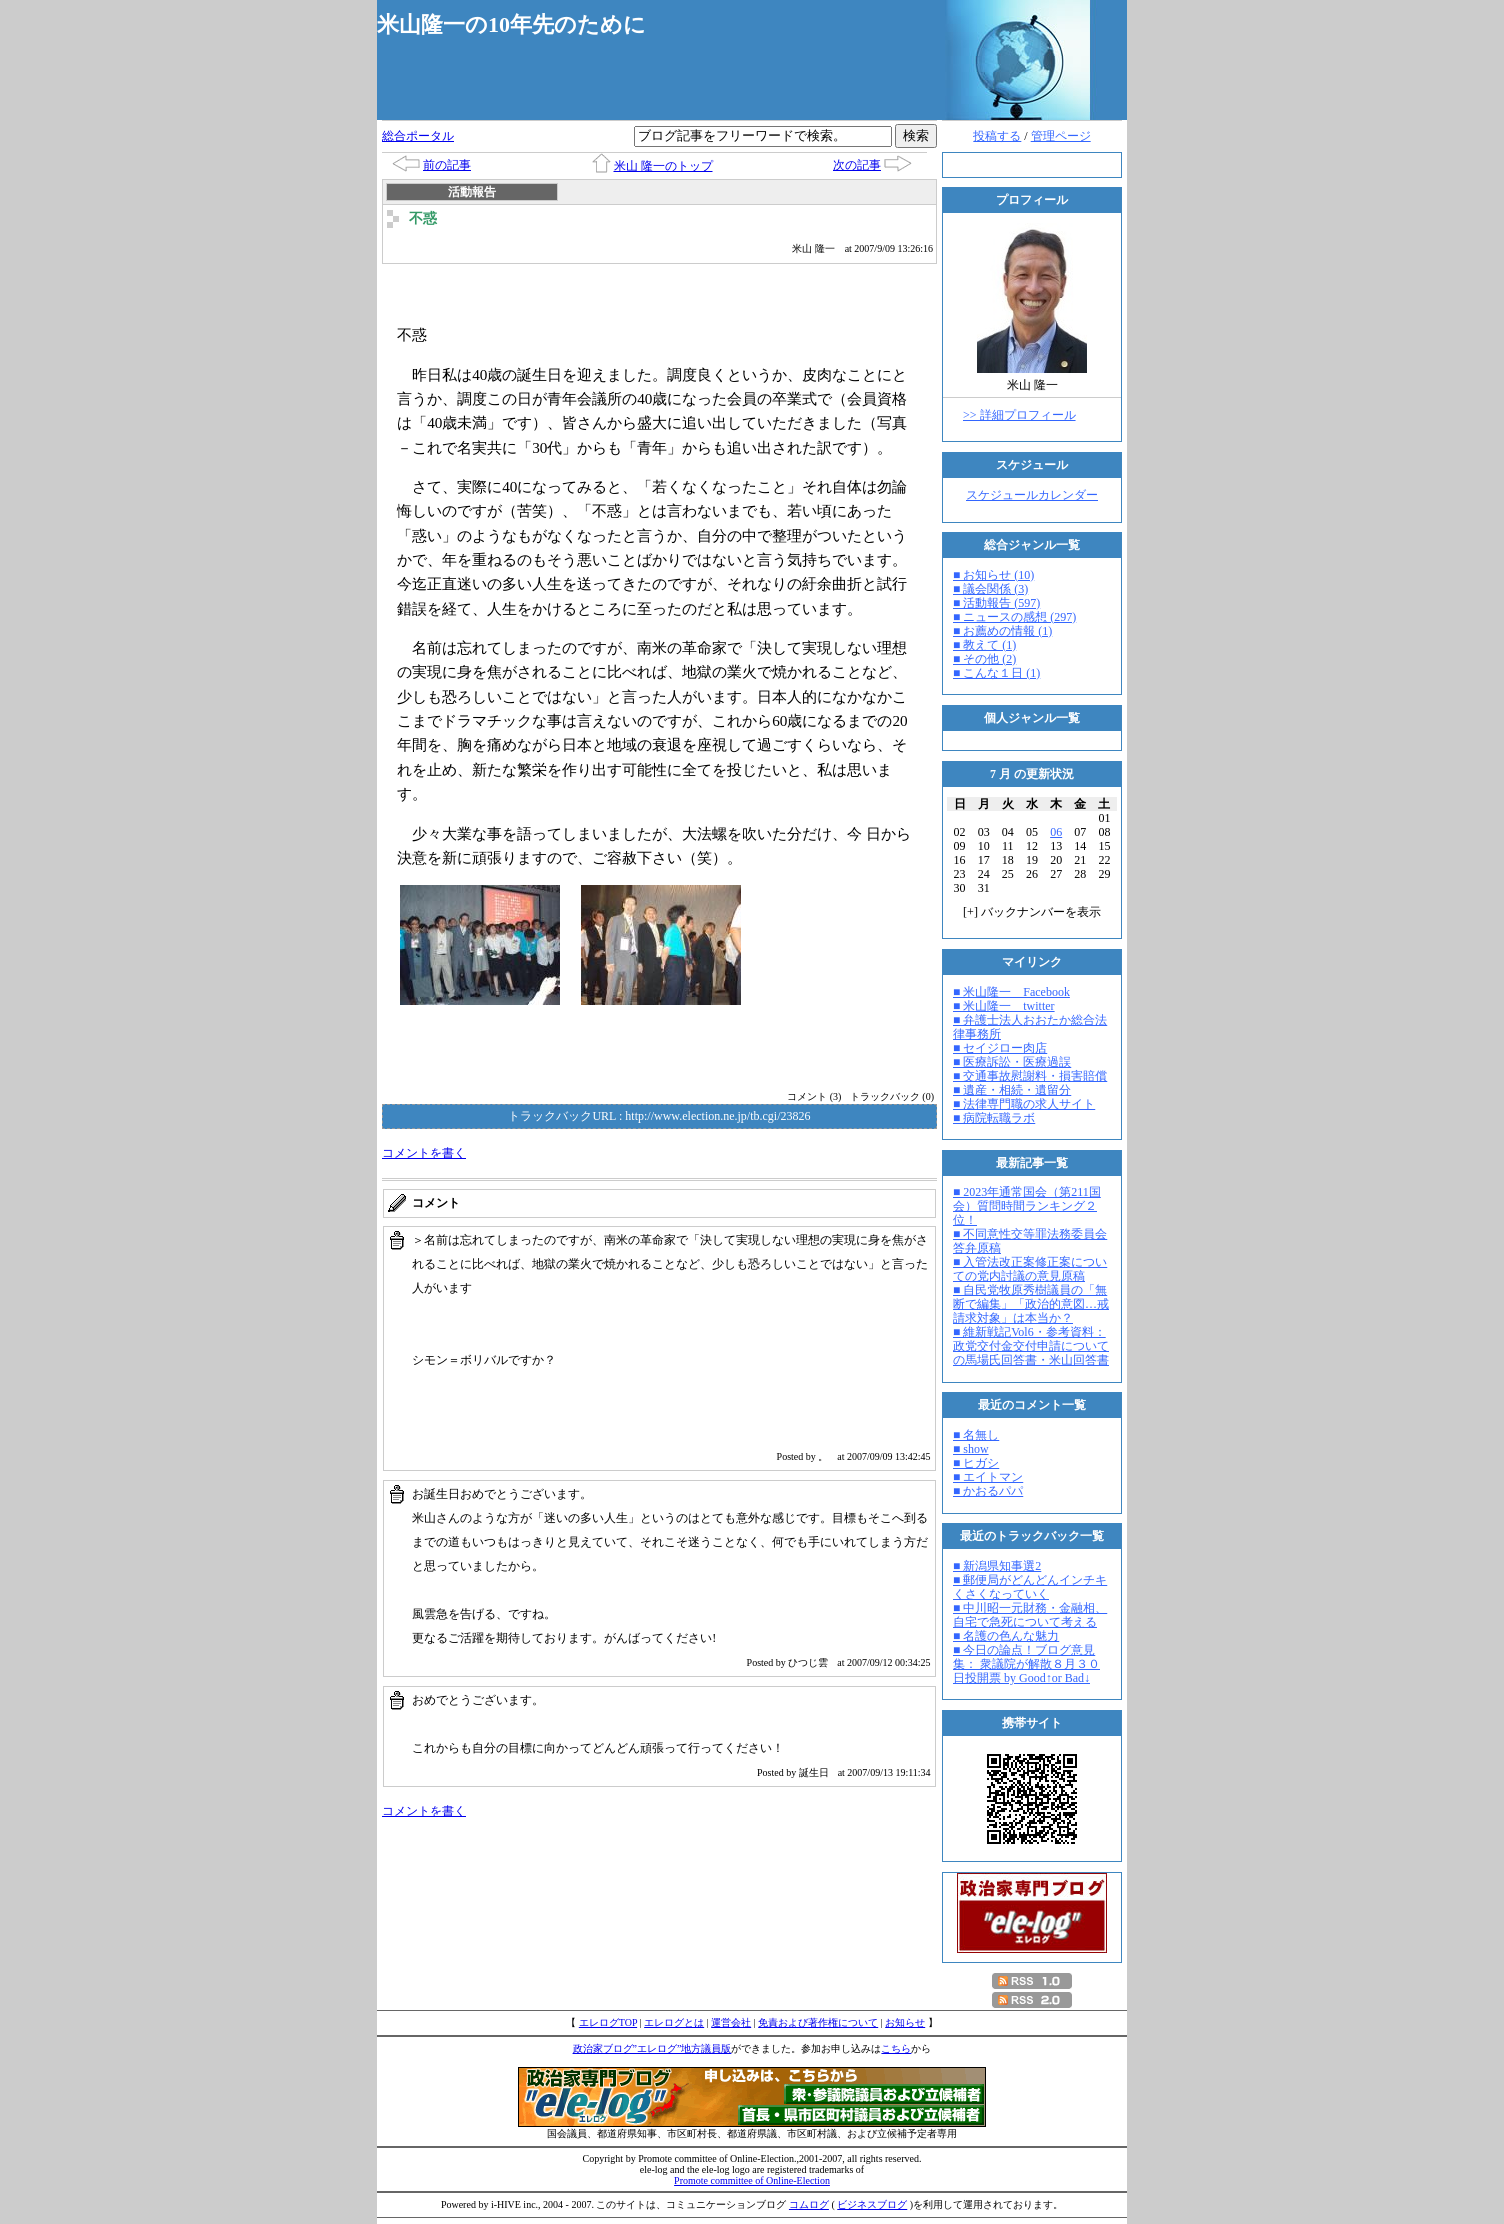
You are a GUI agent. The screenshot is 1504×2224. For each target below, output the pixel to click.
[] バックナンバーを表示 (1032, 912)
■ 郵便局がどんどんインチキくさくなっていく (1030, 1587)
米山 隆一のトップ (663, 166)
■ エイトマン (988, 1477)
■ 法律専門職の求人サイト (1024, 1104)
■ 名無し (976, 1435)
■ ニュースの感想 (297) (1014, 617)
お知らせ (905, 2022)
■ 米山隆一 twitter (1004, 1006)
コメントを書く (424, 1153)
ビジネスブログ (872, 2204)
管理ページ (1061, 136)
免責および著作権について (818, 2022)
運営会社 (731, 2022)
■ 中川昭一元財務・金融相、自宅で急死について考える (1030, 1615)
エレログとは (674, 2022)
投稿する (997, 136)
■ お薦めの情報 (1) (1002, 631)
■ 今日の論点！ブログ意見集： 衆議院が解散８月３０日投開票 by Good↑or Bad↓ (1026, 1664)
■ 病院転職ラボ (994, 1118)
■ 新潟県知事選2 (997, 1566)
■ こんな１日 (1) (996, 673)
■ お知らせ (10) (993, 575)
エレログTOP (608, 2022)
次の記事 (857, 165)
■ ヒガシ (976, 1463)
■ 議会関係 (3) (990, 589)
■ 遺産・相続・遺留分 (1012, 1090)
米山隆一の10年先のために (511, 24)
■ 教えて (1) (984, 645)
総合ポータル (418, 136)
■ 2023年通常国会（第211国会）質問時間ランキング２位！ (1027, 1206)
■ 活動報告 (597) (996, 603)
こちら (896, 2048)
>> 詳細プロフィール (1019, 415)
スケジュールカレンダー (1032, 495)
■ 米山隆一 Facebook (1011, 992)
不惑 (423, 218)
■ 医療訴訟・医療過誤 (1012, 1062)
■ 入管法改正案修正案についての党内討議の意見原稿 (1030, 1269)
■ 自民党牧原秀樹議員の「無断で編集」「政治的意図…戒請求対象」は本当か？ (1031, 1304)
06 (1056, 832)
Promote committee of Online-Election (752, 2180)
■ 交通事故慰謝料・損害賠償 (1030, 1076)
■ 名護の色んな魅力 (1006, 1636)
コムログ (809, 2204)
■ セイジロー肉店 (1000, 1048)
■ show (971, 1449)
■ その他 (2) (984, 659)
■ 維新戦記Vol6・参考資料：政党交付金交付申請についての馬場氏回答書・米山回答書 (1031, 1346)
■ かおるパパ (988, 1491)
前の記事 (447, 165)
